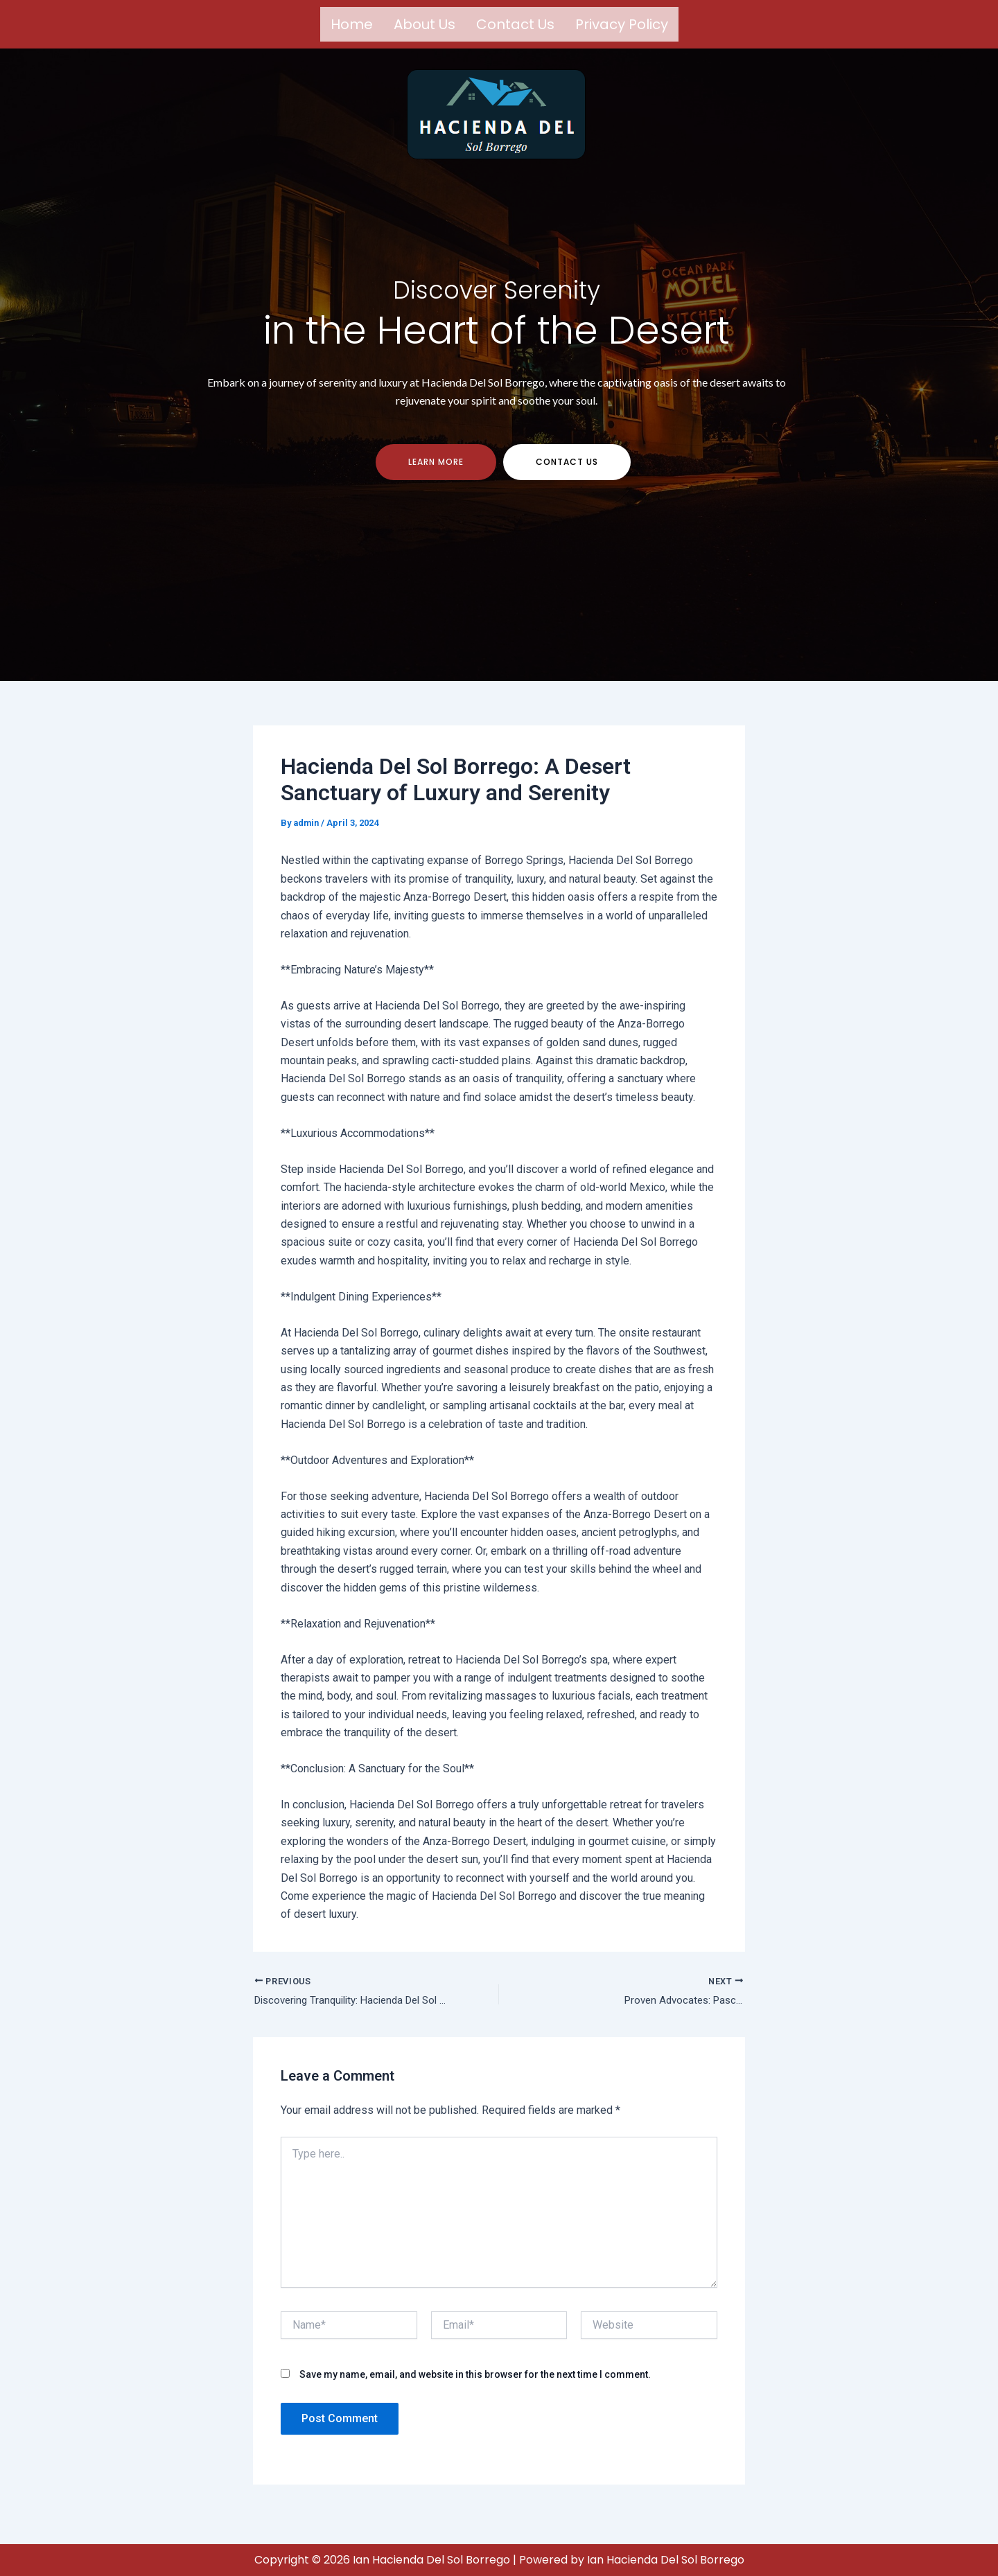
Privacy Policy (621, 24)
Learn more (436, 475)
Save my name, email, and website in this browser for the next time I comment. (475, 2388)
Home (352, 24)
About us (424, 24)
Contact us (515, 24)
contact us (567, 475)
